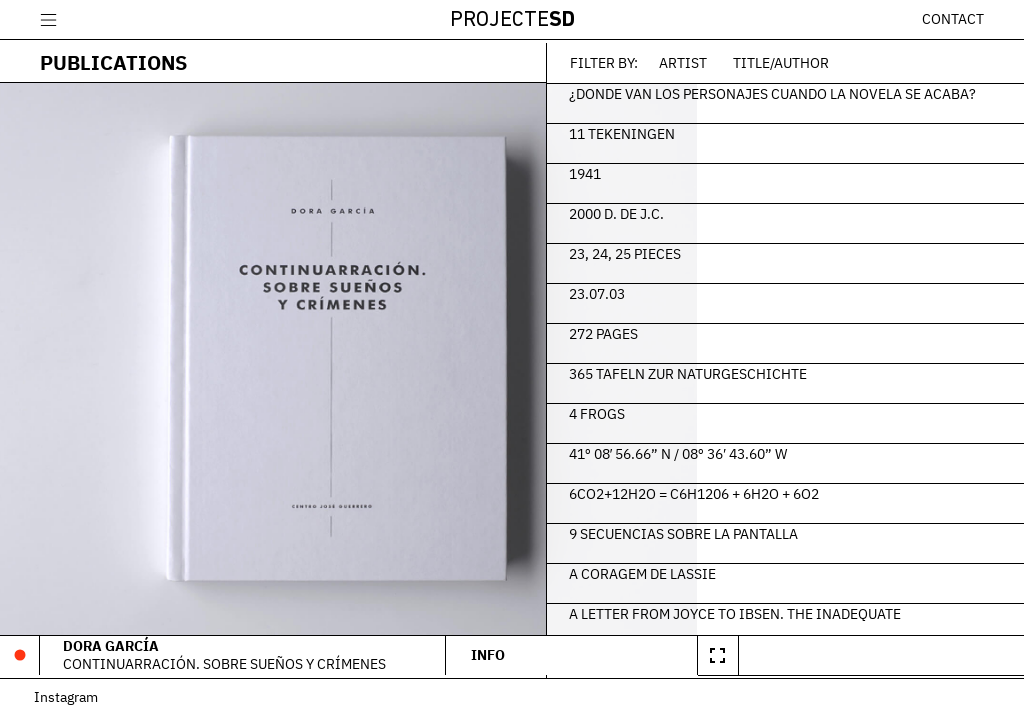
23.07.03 (691, 291)
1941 (679, 171)
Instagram (72, 700)
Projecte (512, 20)
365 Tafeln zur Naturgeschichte (782, 371)
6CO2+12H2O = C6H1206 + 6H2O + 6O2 (788, 491)
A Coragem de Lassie (736, 571)
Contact (953, 19)
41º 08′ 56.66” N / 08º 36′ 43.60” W (772, 451)
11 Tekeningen (716, 131)
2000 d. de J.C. (710, 211)
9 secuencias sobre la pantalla (777, 531)
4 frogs (691, 411)
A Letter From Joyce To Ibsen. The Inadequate (829, 611)
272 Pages (697, 331)
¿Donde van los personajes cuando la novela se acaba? (829, 100)
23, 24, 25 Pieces (719, 251)
